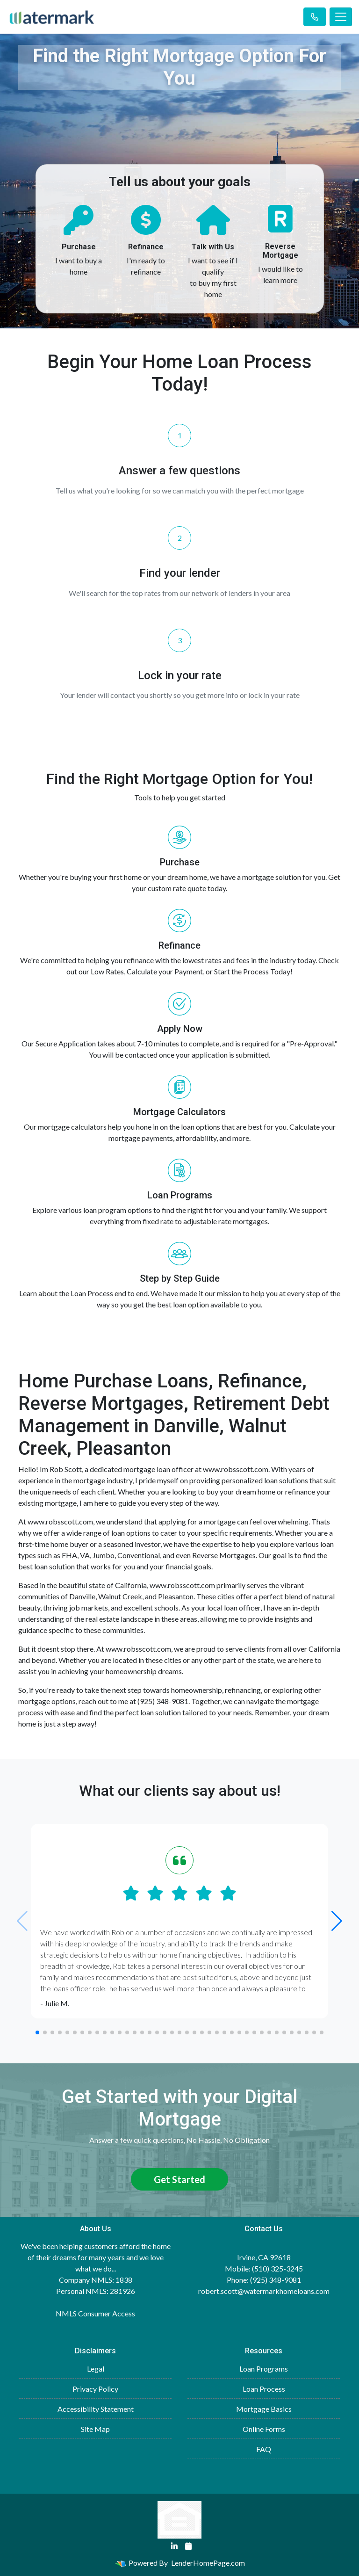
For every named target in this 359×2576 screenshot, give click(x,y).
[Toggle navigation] (341, 16)
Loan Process (264, 2388)
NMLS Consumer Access (95, 2313)
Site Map (95, 2428)
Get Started (179, 2179)
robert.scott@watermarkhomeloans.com (264, 2290)
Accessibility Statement (95, 2408)
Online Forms (264, 2428)
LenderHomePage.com (208, 2562)
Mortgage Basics (264, 2408)
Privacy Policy (95, 2388)
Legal (95, 2368)
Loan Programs (263, 2368)
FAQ (263, 2449)
